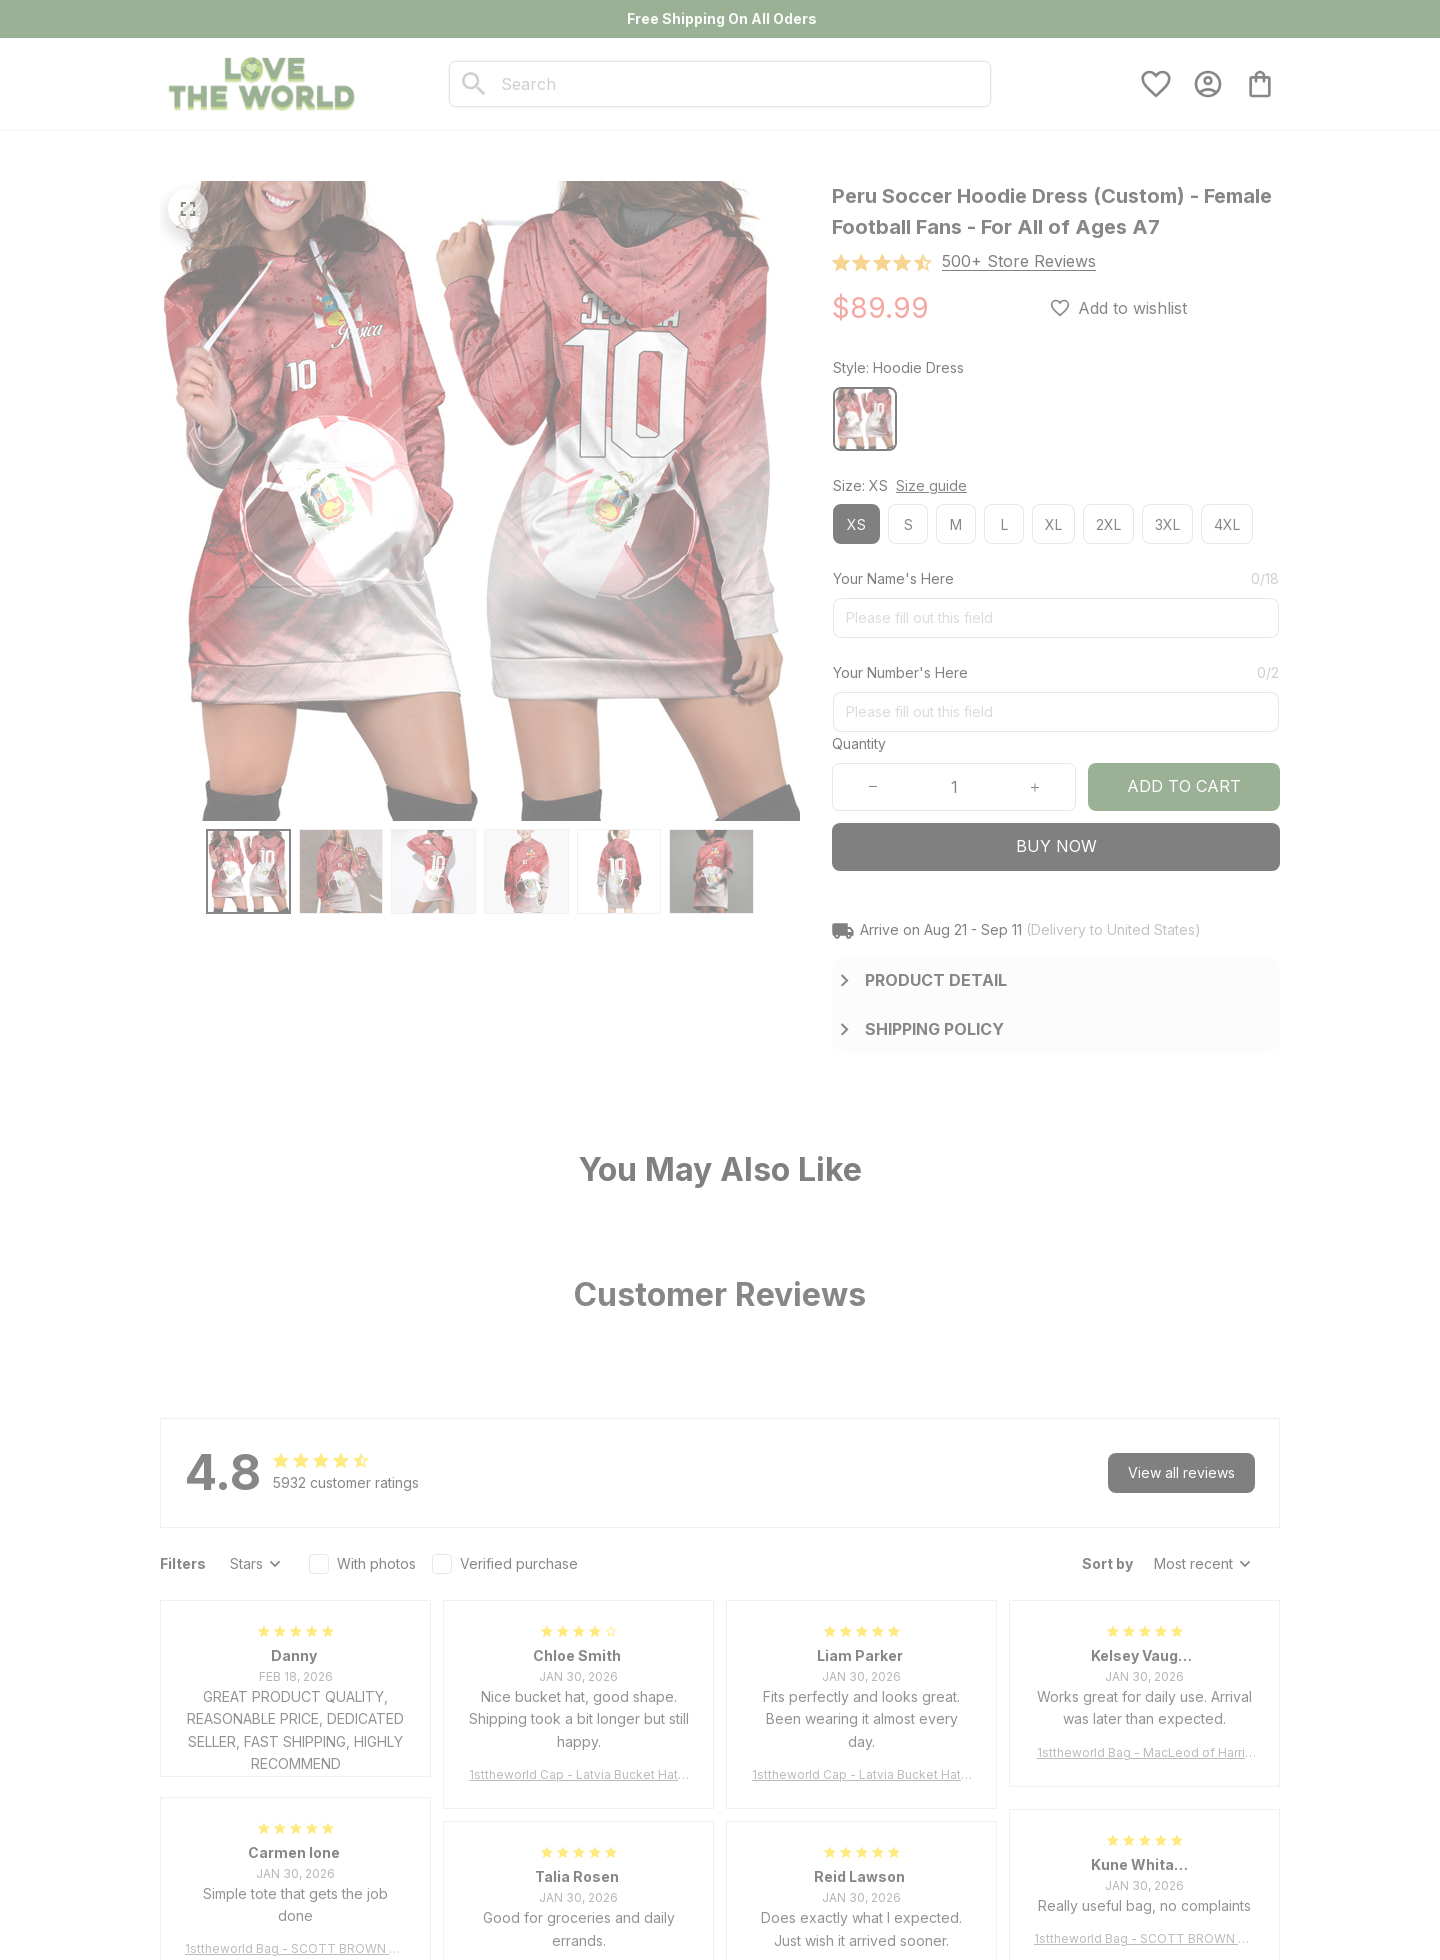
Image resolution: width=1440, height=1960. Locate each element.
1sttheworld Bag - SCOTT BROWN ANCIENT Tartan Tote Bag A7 (295, 1949)
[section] (1019, 261)
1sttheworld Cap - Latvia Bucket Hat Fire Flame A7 (578, 1775)
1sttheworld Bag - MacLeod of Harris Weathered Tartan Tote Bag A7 (1144, 1753)
